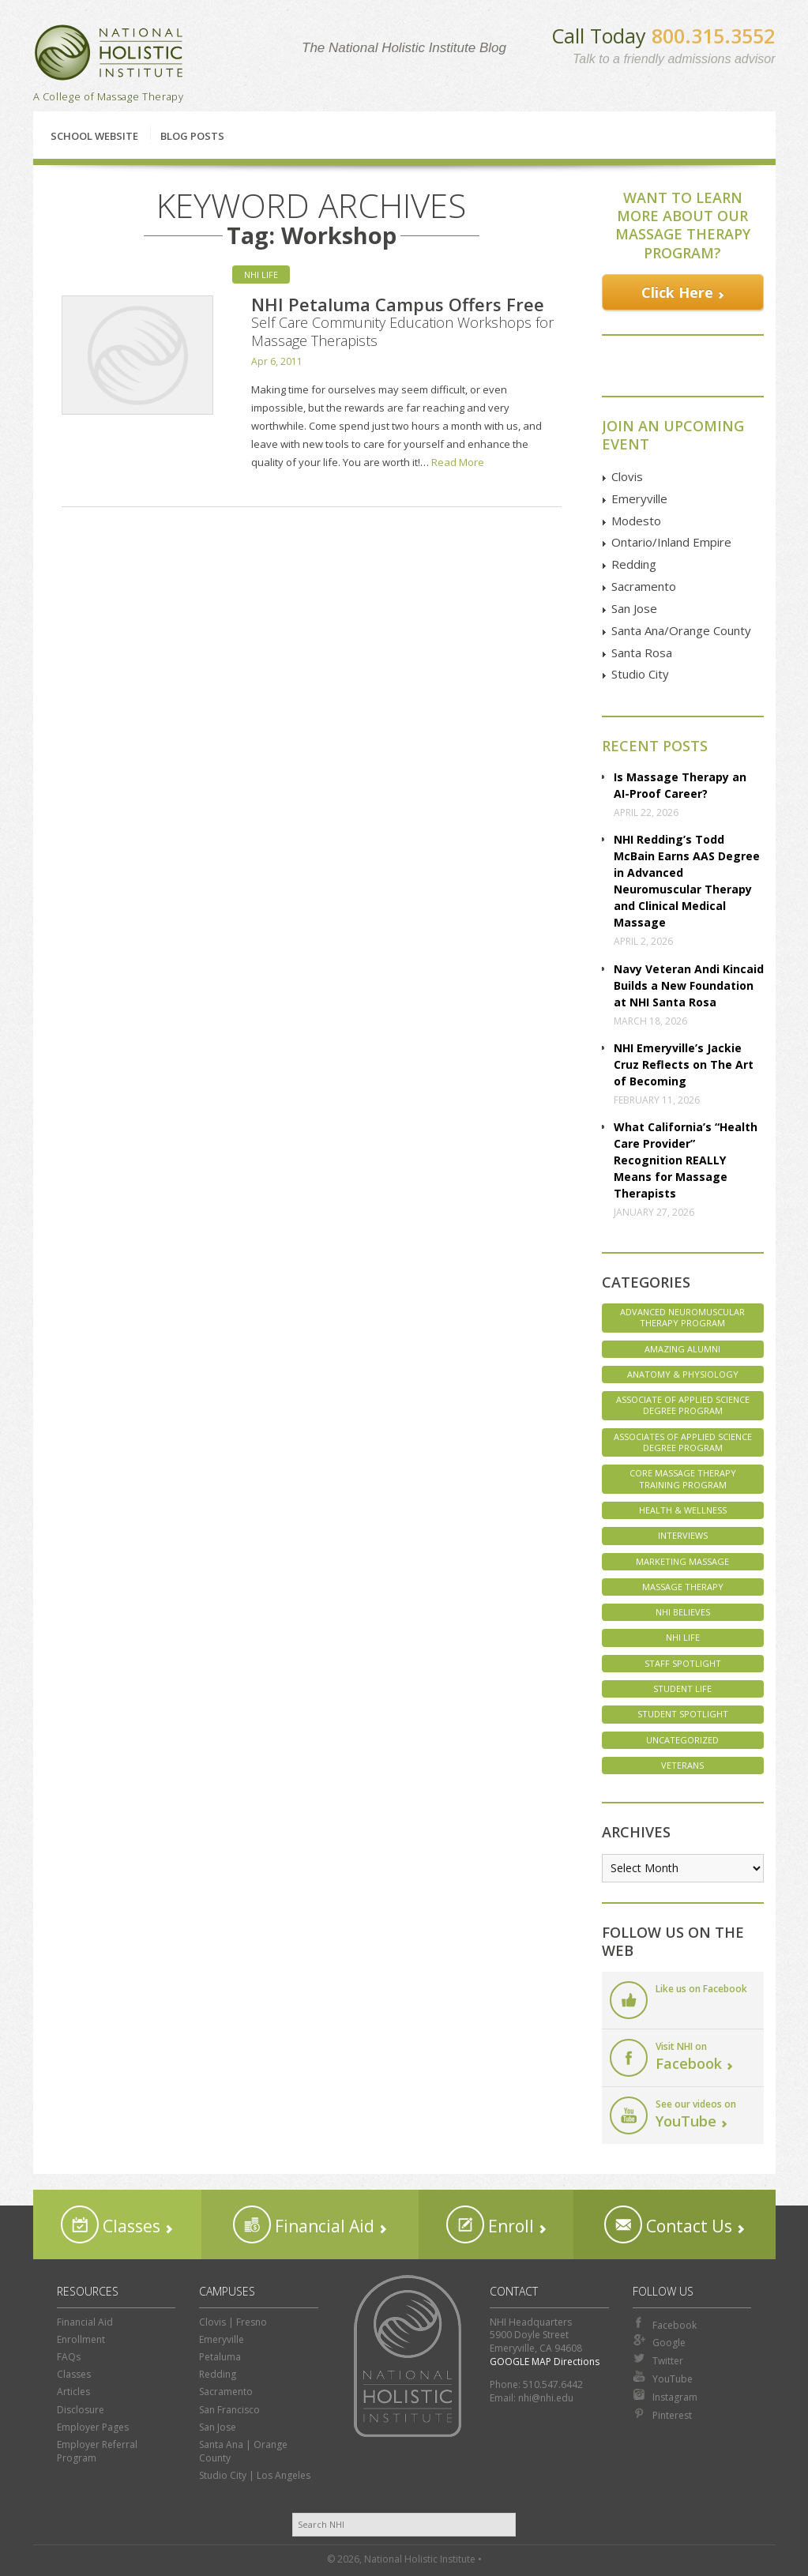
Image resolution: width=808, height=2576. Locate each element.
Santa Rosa (641, 652)
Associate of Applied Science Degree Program (683, 1404)
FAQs (69, 2357)
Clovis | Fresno (233, 2322)
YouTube (663, 2378)
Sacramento (643, 586)
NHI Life (261, 274)
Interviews (683, 1535)
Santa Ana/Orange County (681, 630)
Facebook (665, 2324)
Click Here (677, 292)
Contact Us (668, 2224)
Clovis (627, 476)
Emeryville (639, 498)
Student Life (682, 1688)
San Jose (634, 608)
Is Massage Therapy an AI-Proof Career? (680, 785)
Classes (110, 2224)
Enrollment (81, 2339)
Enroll (490, 2224)
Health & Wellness (683, 1510)
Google (659, 2341)
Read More (457, 462)
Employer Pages (93, 2427)
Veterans (682, 1765)
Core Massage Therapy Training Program (682, 1478)
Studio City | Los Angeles (254, 2475)
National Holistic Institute (109, 52)
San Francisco (229, 2409)
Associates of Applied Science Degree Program (683, 1442)
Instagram (665, 2396)
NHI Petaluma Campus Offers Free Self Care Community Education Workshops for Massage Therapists (402, 321)
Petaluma (220, 2357)
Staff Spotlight (683, 1663)
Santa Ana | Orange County (243, 2451)
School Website (94, 136)
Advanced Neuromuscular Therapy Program (682, 1317)
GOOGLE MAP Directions (544, 2361)
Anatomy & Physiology (682, 1374)
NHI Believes (683, 1612)
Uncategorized (682, 1740)
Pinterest (662, 2414)
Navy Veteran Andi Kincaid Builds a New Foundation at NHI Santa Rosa (689, 985)
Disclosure (80, 2409)
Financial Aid (303, 2224)
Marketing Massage (682, 1561)
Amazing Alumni (682, 1349)
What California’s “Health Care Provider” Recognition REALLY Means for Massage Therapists (685, 1160)
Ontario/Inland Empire (671, 542)
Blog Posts (192, 136)
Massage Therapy (682, 1587)
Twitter (658, 2359)
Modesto (636, 520)
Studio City (640, 674)
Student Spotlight (682, 1714)
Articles (73, 2391)
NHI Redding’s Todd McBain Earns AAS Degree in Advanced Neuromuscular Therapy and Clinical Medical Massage (687, 881)
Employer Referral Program (97, 2451)
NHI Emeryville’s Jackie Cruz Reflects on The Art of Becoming (684, 1064)
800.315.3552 (713, 35)
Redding (633, 564)
